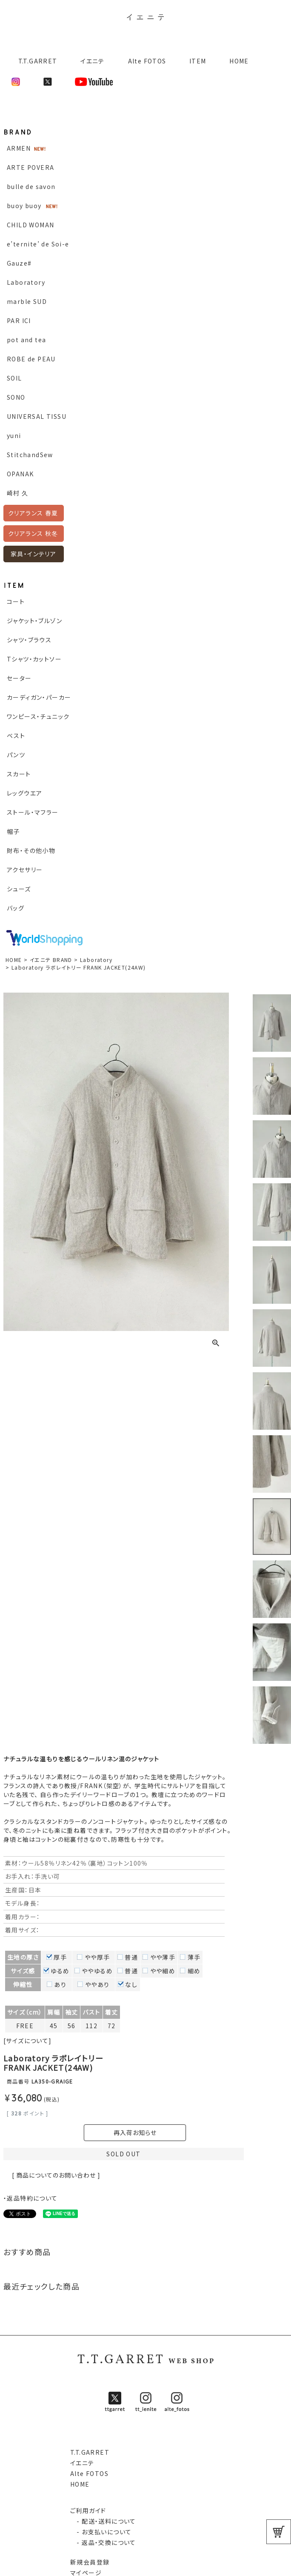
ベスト (16, 735)
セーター (19, 678)
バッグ (15, 908)
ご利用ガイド (88, 2510)
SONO (16, 397)
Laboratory (26, 282)
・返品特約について (30, 2198)
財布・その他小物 (31, 850)
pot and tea (26, 339)
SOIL (14, 378)
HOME (239, 61)
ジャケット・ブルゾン (34, 620)
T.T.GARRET (34, 61)
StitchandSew (30, 454)
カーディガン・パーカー (39, 697)
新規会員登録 (89, 2562)
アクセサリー (25, 869)
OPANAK (20, 473)
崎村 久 (18, 493)
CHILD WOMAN (30, 224)
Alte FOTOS (147, 61)
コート (16, 601)
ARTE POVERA (30, 167)
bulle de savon (31, 186)
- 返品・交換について (103, 2542)
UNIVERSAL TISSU (36, 416)
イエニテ (92, 61)
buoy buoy (24, 205)
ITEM (197, 61)
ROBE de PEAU (31, 359)
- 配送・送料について (103, 2521)
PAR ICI (19, 320)
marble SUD (27, 301)
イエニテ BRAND (51, 959)
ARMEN (19, 148)
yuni (14, 435)
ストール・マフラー (33, 812)
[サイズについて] (27, 2040)
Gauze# (19, 263)
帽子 (13, 831)
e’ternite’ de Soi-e (38, 244)
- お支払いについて (100, 2531)
